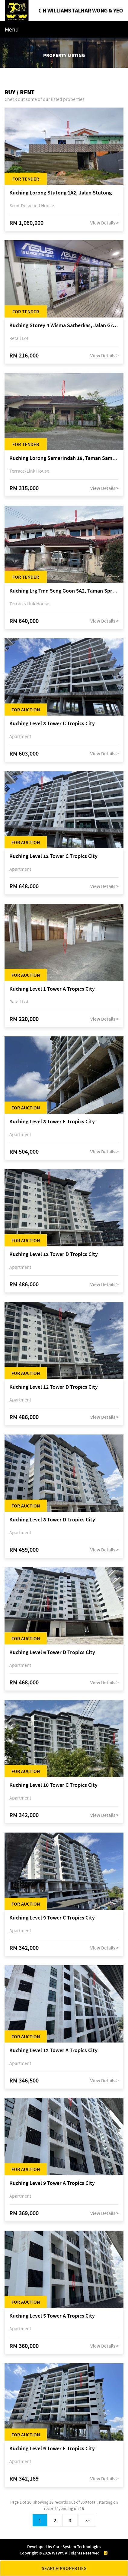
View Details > (104, 223)
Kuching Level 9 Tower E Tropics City (52, 2448)
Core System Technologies (77, 2546)
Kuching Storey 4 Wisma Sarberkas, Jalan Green (64, 325)
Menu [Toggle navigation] (12, 29)
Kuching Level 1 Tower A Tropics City (52, 989)
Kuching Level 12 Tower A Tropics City (53, 2050)
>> (87, 2520)
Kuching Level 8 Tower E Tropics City (52, 1121)
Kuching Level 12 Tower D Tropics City (53, 1254)
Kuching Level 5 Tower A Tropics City (52, 2316)
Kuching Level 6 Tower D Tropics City (52, 1652)
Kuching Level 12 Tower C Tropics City (53, 856)
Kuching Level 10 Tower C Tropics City (53, 1785)
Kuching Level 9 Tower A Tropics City (52, 2183)
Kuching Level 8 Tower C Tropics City (52, 723)
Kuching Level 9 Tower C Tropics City (52, 1918)
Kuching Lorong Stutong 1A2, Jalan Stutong (60, 193)
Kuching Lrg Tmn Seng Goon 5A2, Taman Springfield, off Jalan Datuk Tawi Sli (64, 591)
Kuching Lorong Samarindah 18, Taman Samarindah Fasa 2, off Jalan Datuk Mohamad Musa (64, 458)
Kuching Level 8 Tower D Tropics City (52, 1520)
